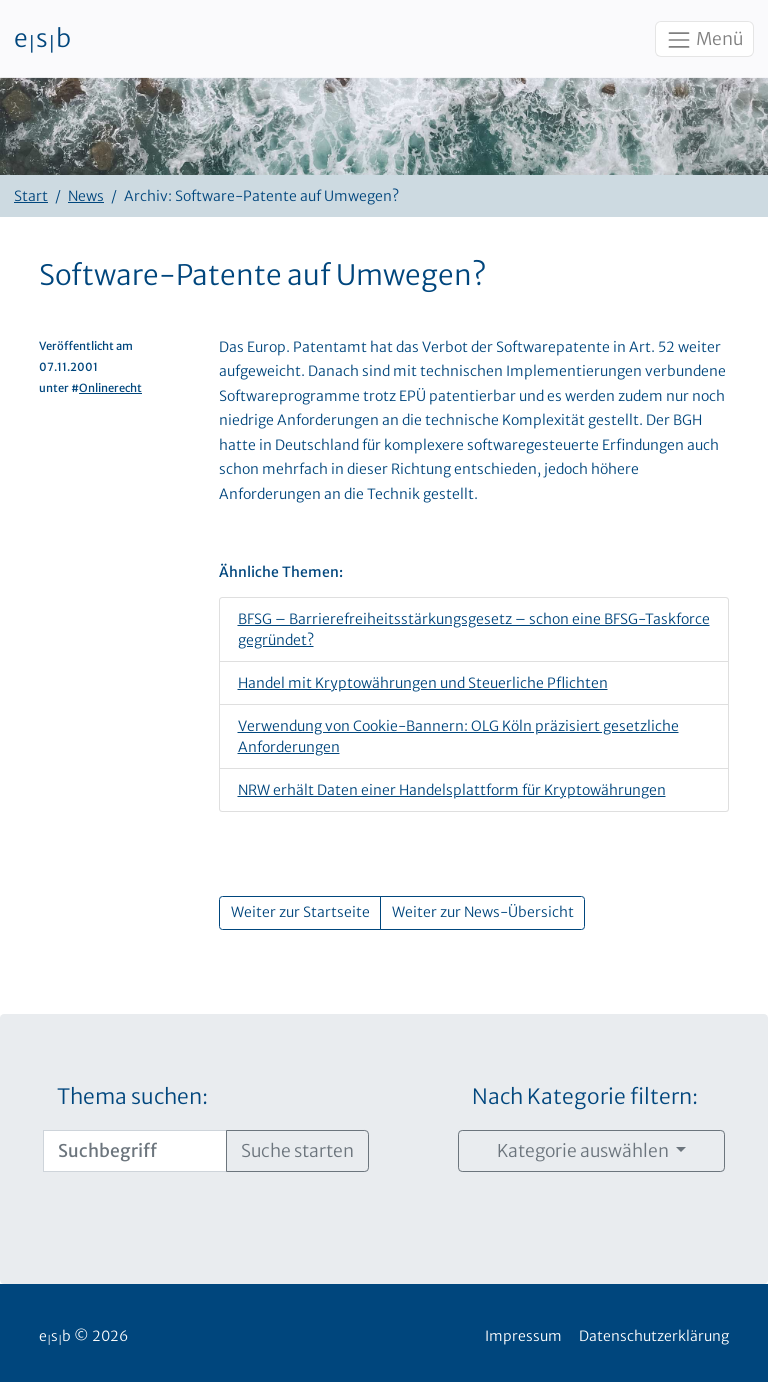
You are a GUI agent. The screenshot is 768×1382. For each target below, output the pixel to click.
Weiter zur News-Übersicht (483, 912)
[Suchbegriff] (135, 1151)
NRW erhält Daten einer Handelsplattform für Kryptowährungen (452, 790)
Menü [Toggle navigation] (704, 40)
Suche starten (297, 1151)
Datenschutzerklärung (654, 1336)
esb (42, 39)
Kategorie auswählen (584, 1151)
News (86, 196)
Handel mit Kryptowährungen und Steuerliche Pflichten (423, 683)
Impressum (523, 1336)
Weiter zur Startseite (300, 912)
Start (31, 196)
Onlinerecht (110, 388)
